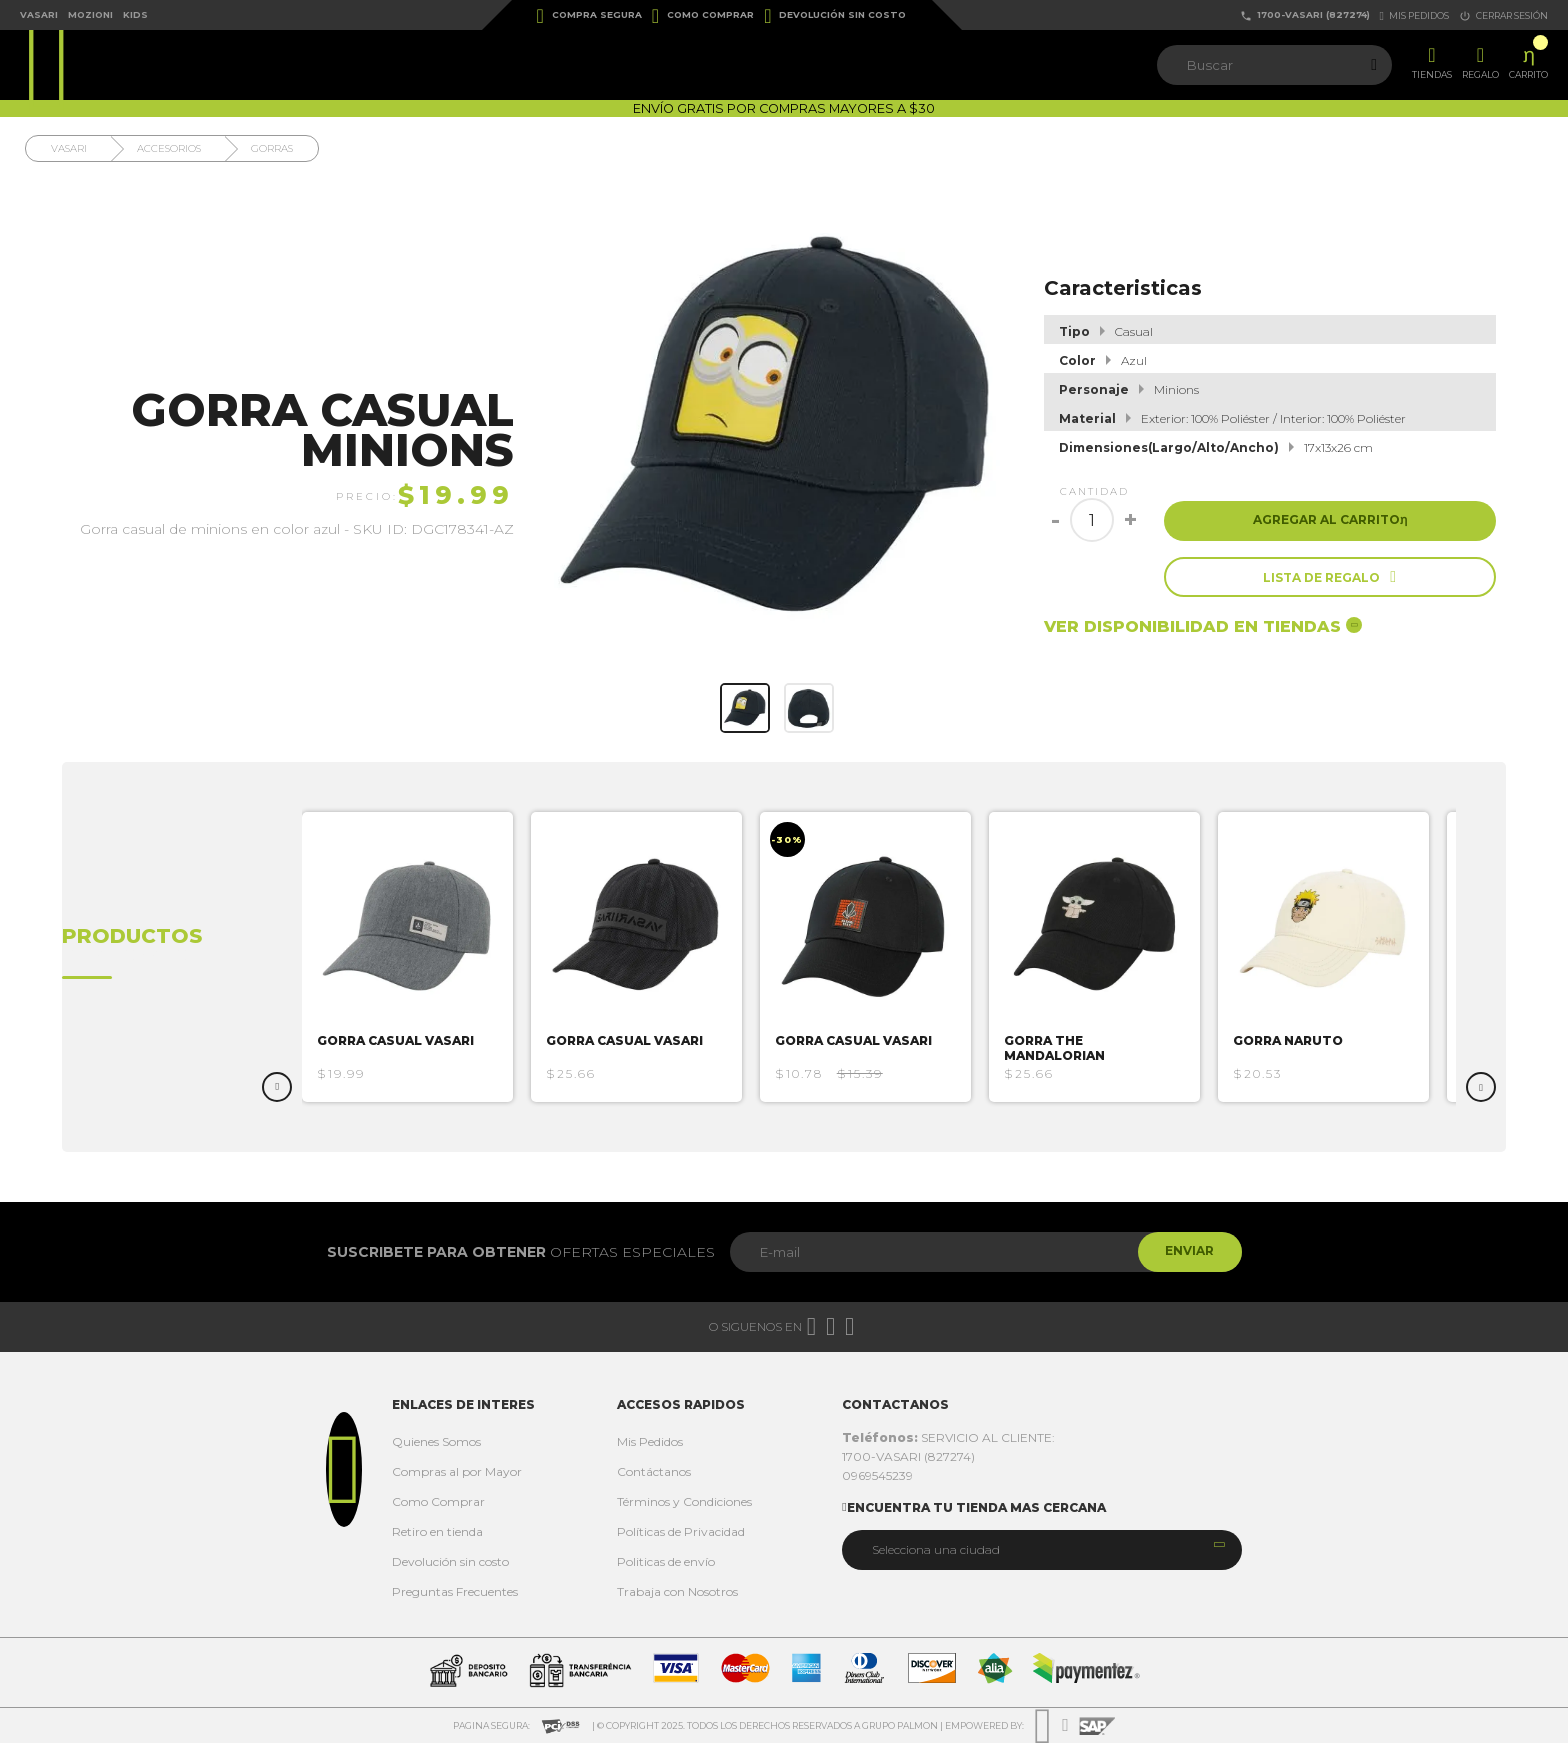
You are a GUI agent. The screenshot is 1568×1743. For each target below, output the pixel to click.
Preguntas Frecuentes (455, 1591)
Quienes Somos (436, 1441)
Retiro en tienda (437, 1531)
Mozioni (90, 14)
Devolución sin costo (835, 16)
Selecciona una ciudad (936, 1549)
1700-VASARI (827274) (1305, 15)
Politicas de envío (666, 1561)
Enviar (1187, 1251)
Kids (135, 14)
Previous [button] (277, 1087)
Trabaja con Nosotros (677, 1591)
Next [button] (1481, 1087)
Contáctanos (654, 1471)
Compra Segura (589, 16)
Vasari (39, 14)
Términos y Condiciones (684, 1501)
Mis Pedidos (650, 1441)
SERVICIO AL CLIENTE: (948, 1437)
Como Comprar (703, 16)
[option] (417, 957)
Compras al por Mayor (457, 1471)
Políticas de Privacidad (681, 1531)
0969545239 (877, 1475)
